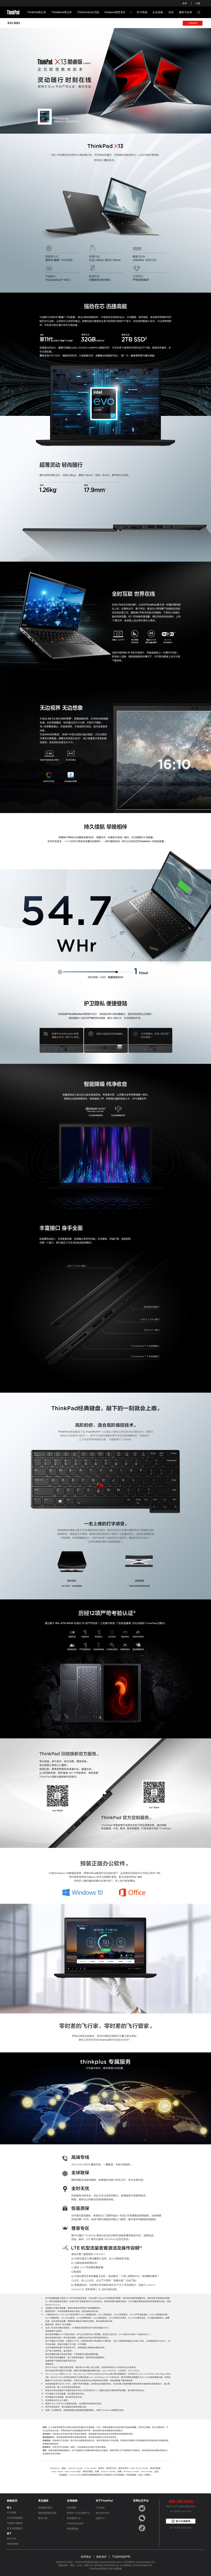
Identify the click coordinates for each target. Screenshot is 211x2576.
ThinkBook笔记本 (61, 12)
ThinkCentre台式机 (88, 12)
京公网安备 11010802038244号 (136, 2565)
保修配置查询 (45, 2507)
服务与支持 (185, 12)
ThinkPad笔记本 (36, 12)
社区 (171, 12)
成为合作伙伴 (102, 2513)
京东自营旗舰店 (15, 2518)
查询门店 (11, 2538)
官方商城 (142, 12)
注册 (198, 3)
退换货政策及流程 (47, 2513)
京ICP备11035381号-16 (106, 2565)
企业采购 (157, 12)
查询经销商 (12, 2543)
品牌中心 (100, 2518)
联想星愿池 (72, 2528)
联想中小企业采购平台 (78, 2513)
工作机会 (100, 2507)
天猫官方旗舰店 (15, 2523)
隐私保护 (101, 2556)
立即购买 (192, 23)
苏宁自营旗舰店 (15, 2528)
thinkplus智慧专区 (115, 12)
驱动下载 (42, 2518)
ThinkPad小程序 (75, 2523)
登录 (184, 3)
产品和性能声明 (121, 2556)
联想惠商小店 (74, 2518)
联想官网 (71, 2507)
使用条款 (86, 2556)
